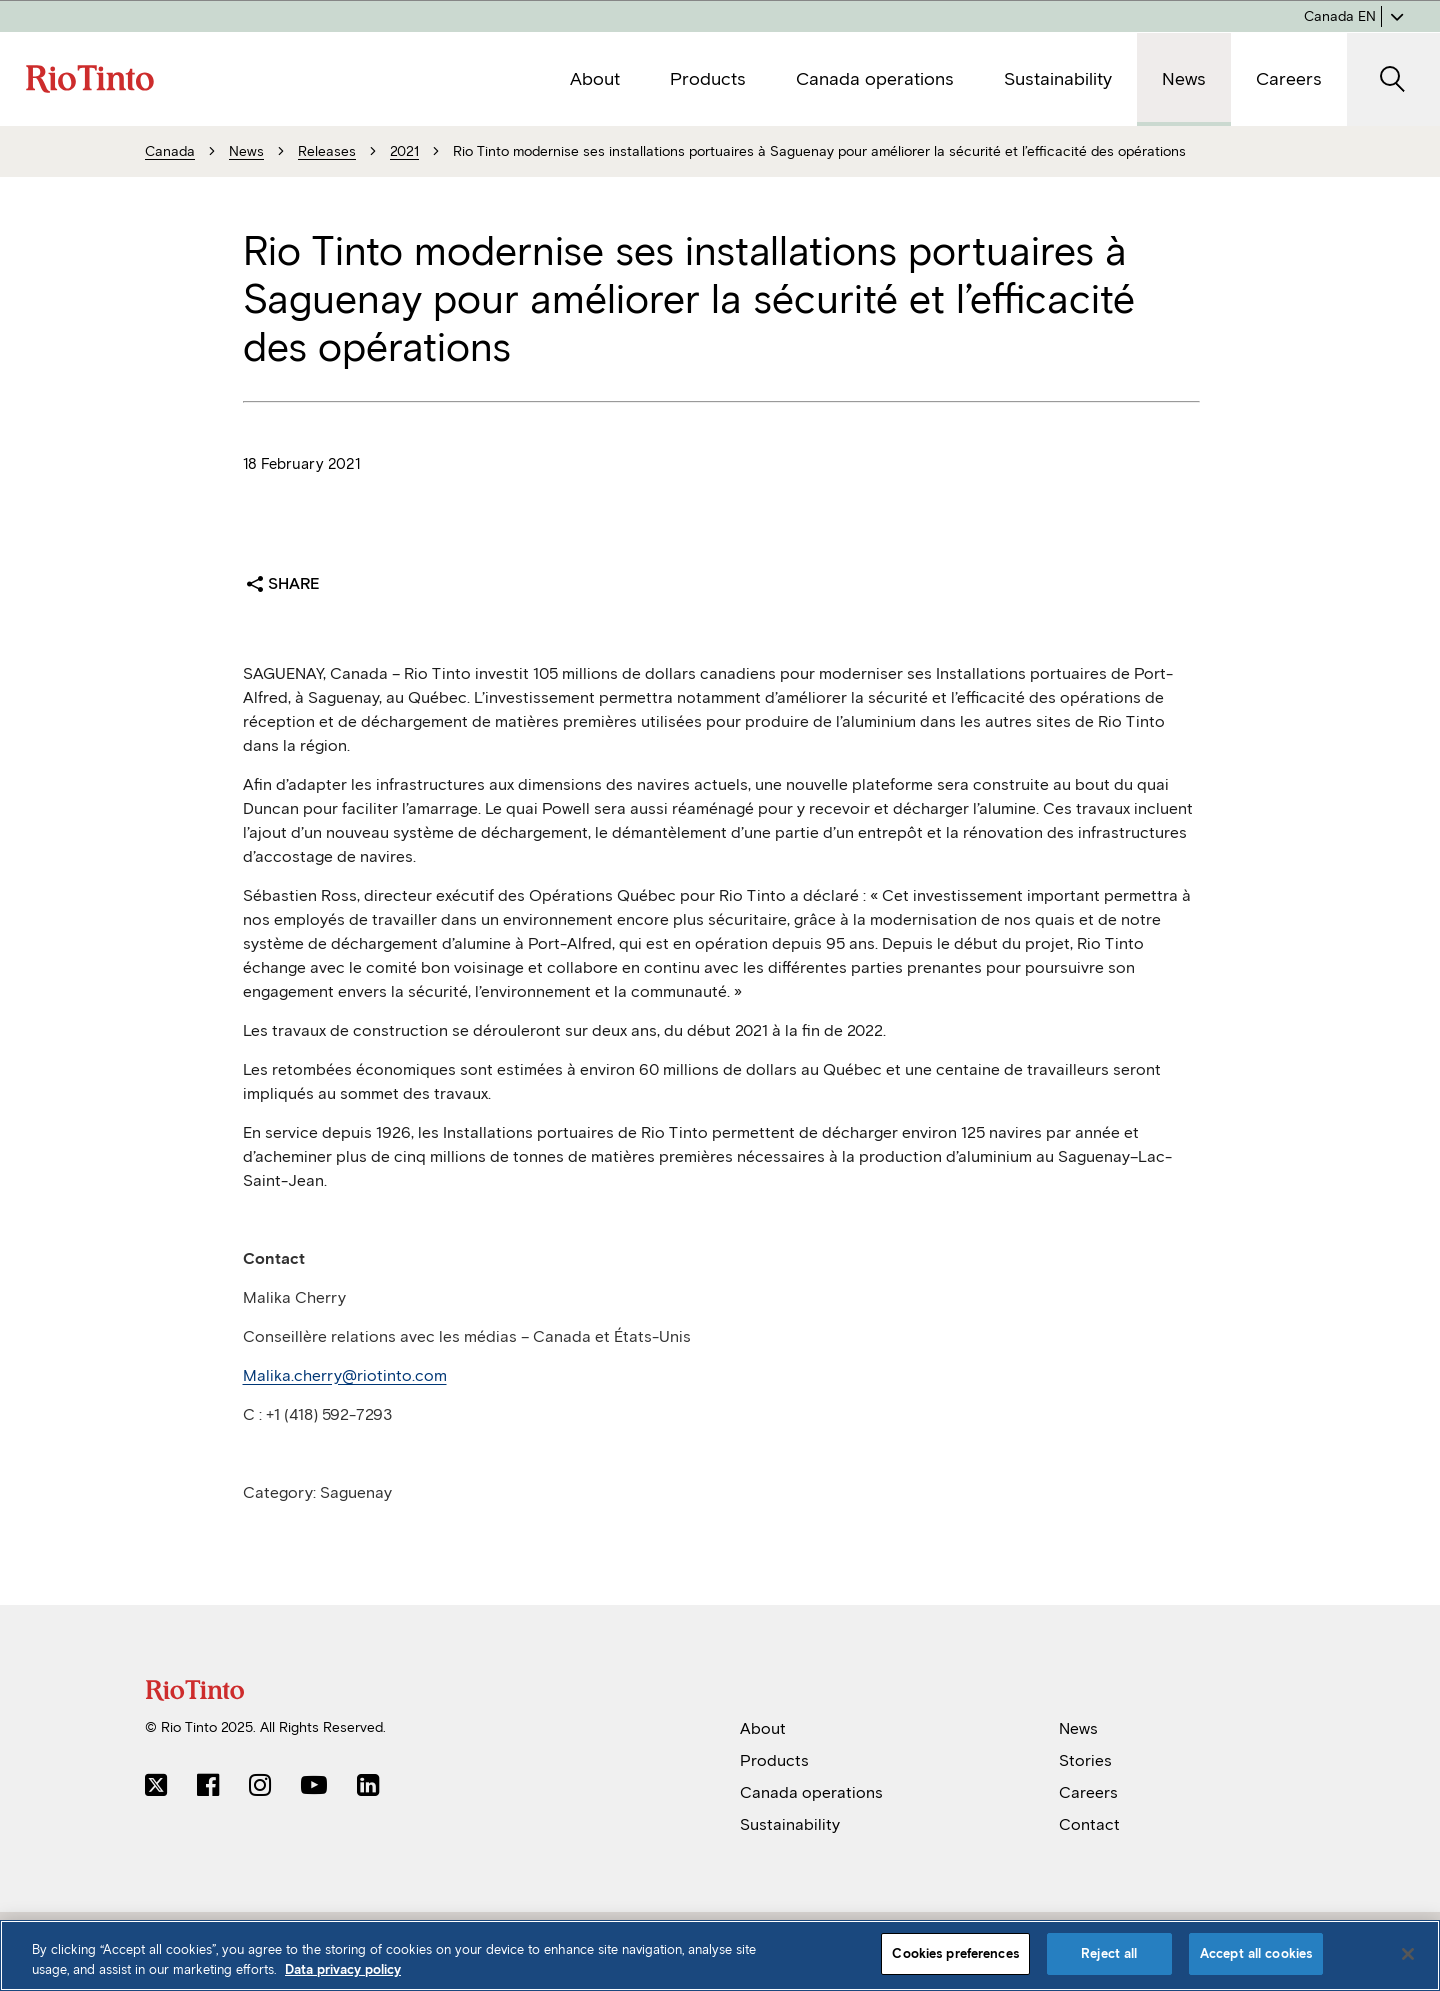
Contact (1089, 1824)
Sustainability (790, 1824)
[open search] (1393, 79)
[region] (720, 1955)
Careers (1088, 1792)
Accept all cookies (1256, 1953)
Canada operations (811, 1792)
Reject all (1109, 1953)
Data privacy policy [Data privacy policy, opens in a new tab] (343, 1969)
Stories (1085, 1760)
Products (774, 1760)
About (763, 1728)
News (1078, 1728)
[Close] (1408, 1954)
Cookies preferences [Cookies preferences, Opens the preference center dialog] (955, 1953)
